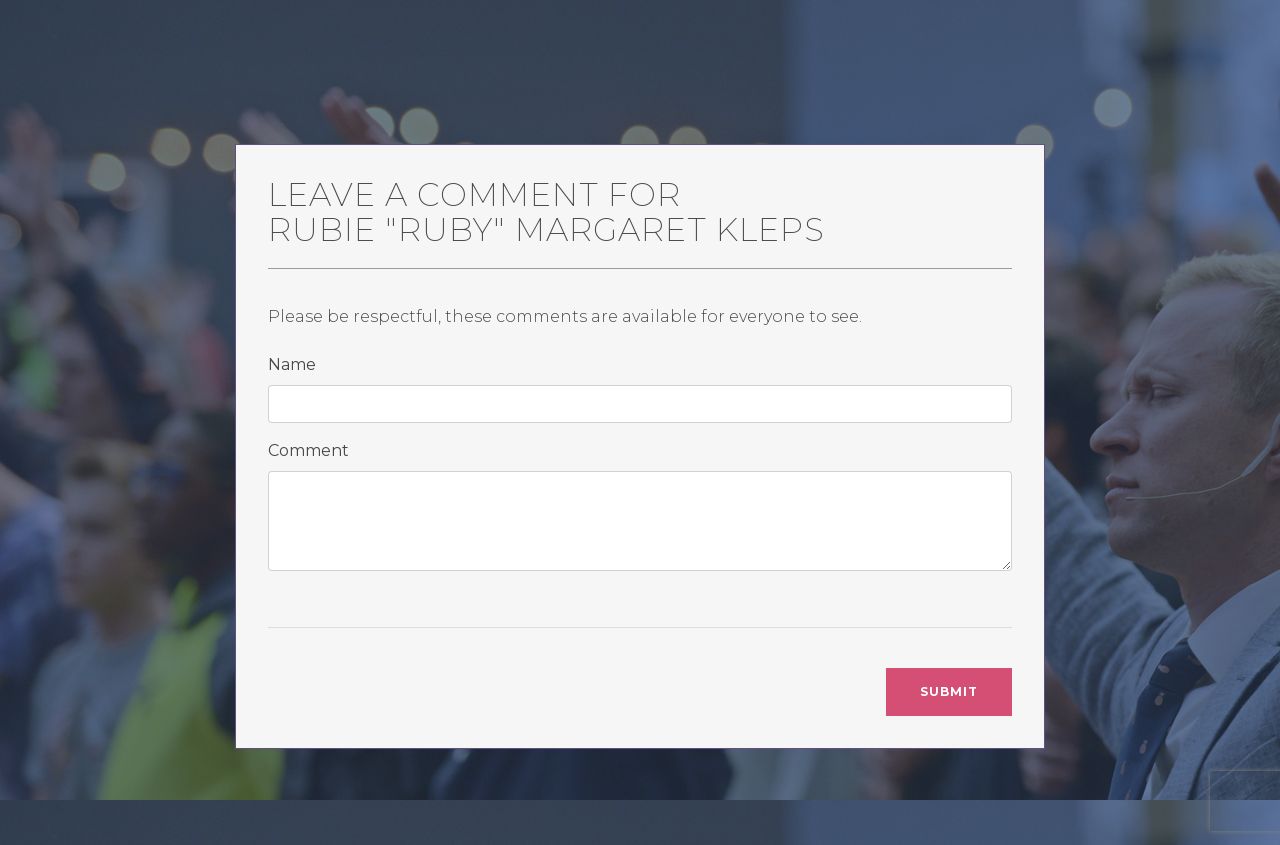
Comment (308, 450)
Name (292, 364)
